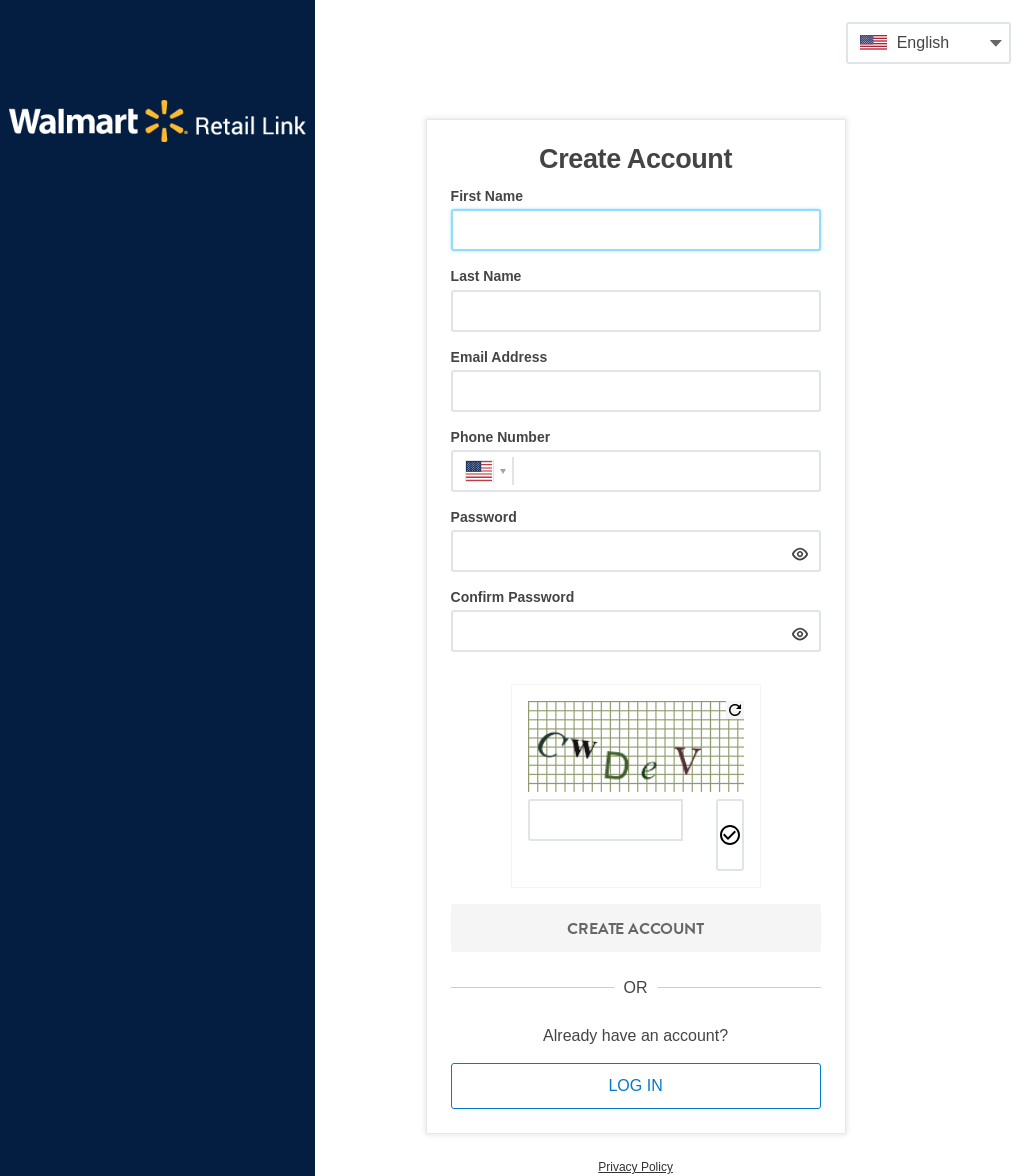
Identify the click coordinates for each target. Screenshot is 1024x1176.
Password (484, 517)
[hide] (800, 551)
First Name (487, 196)
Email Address (499, 357)
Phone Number (501, 437)
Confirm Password (513, 597)
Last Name (486, 276)
